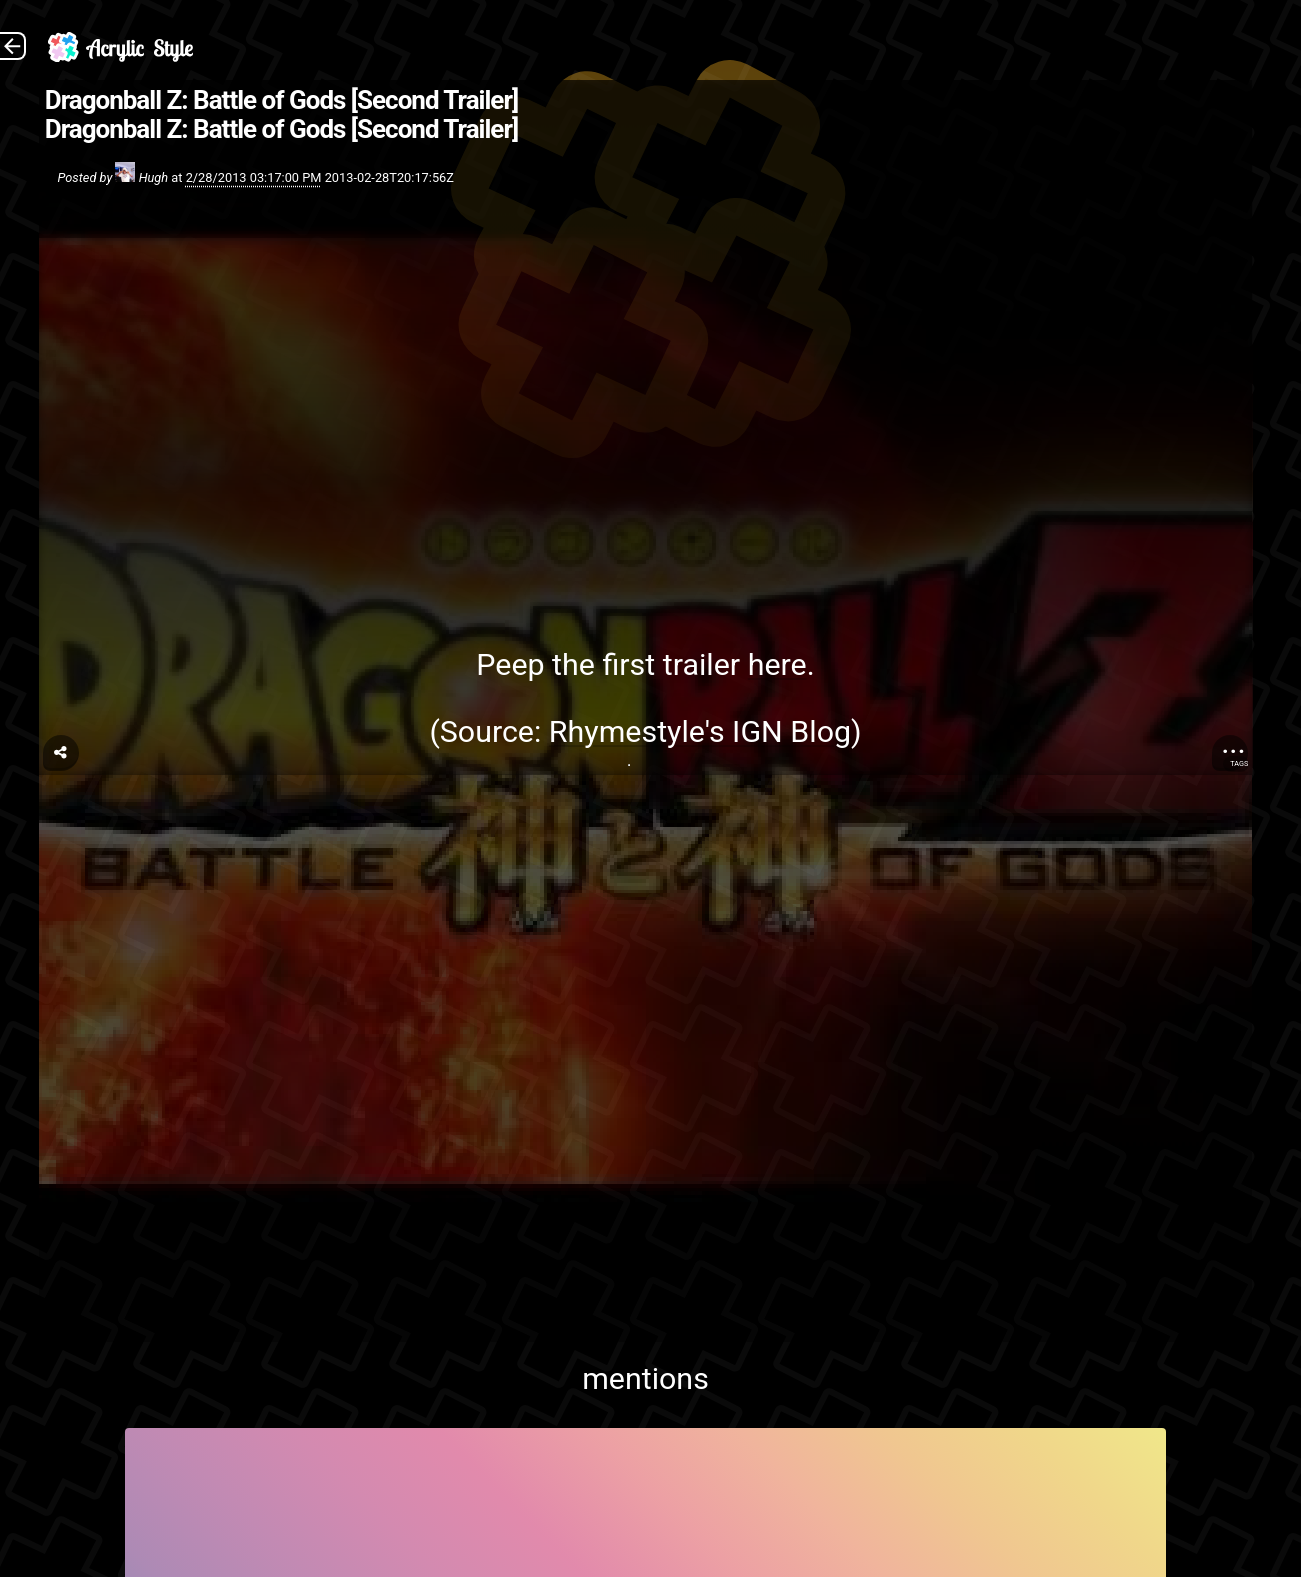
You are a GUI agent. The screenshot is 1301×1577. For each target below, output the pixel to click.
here (777, 664)
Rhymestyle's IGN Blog (700, 731)
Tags (1239, 763)
